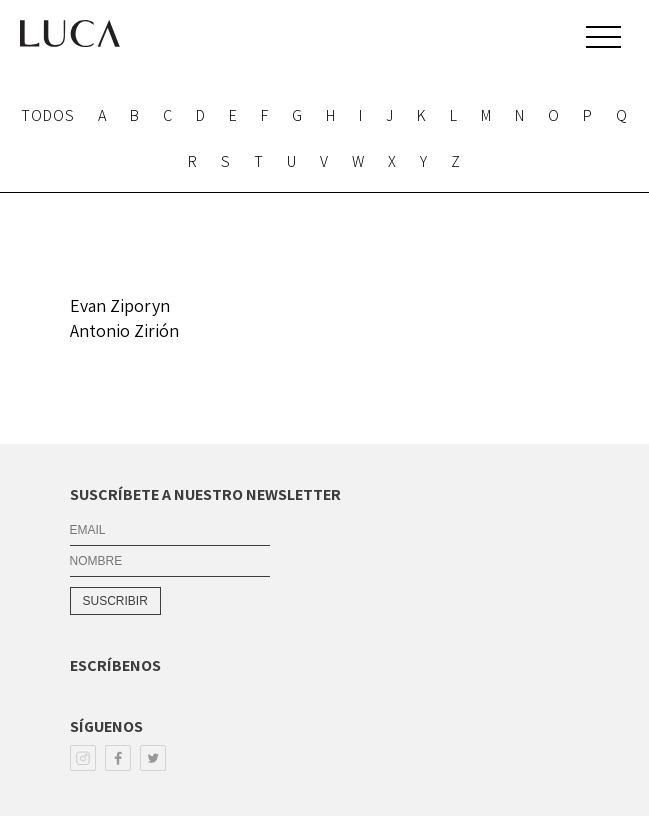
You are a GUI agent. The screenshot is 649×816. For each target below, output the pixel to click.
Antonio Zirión (124, 330)
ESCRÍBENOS (115, 665)
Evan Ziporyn (120, 305)
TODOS (48, 115)
